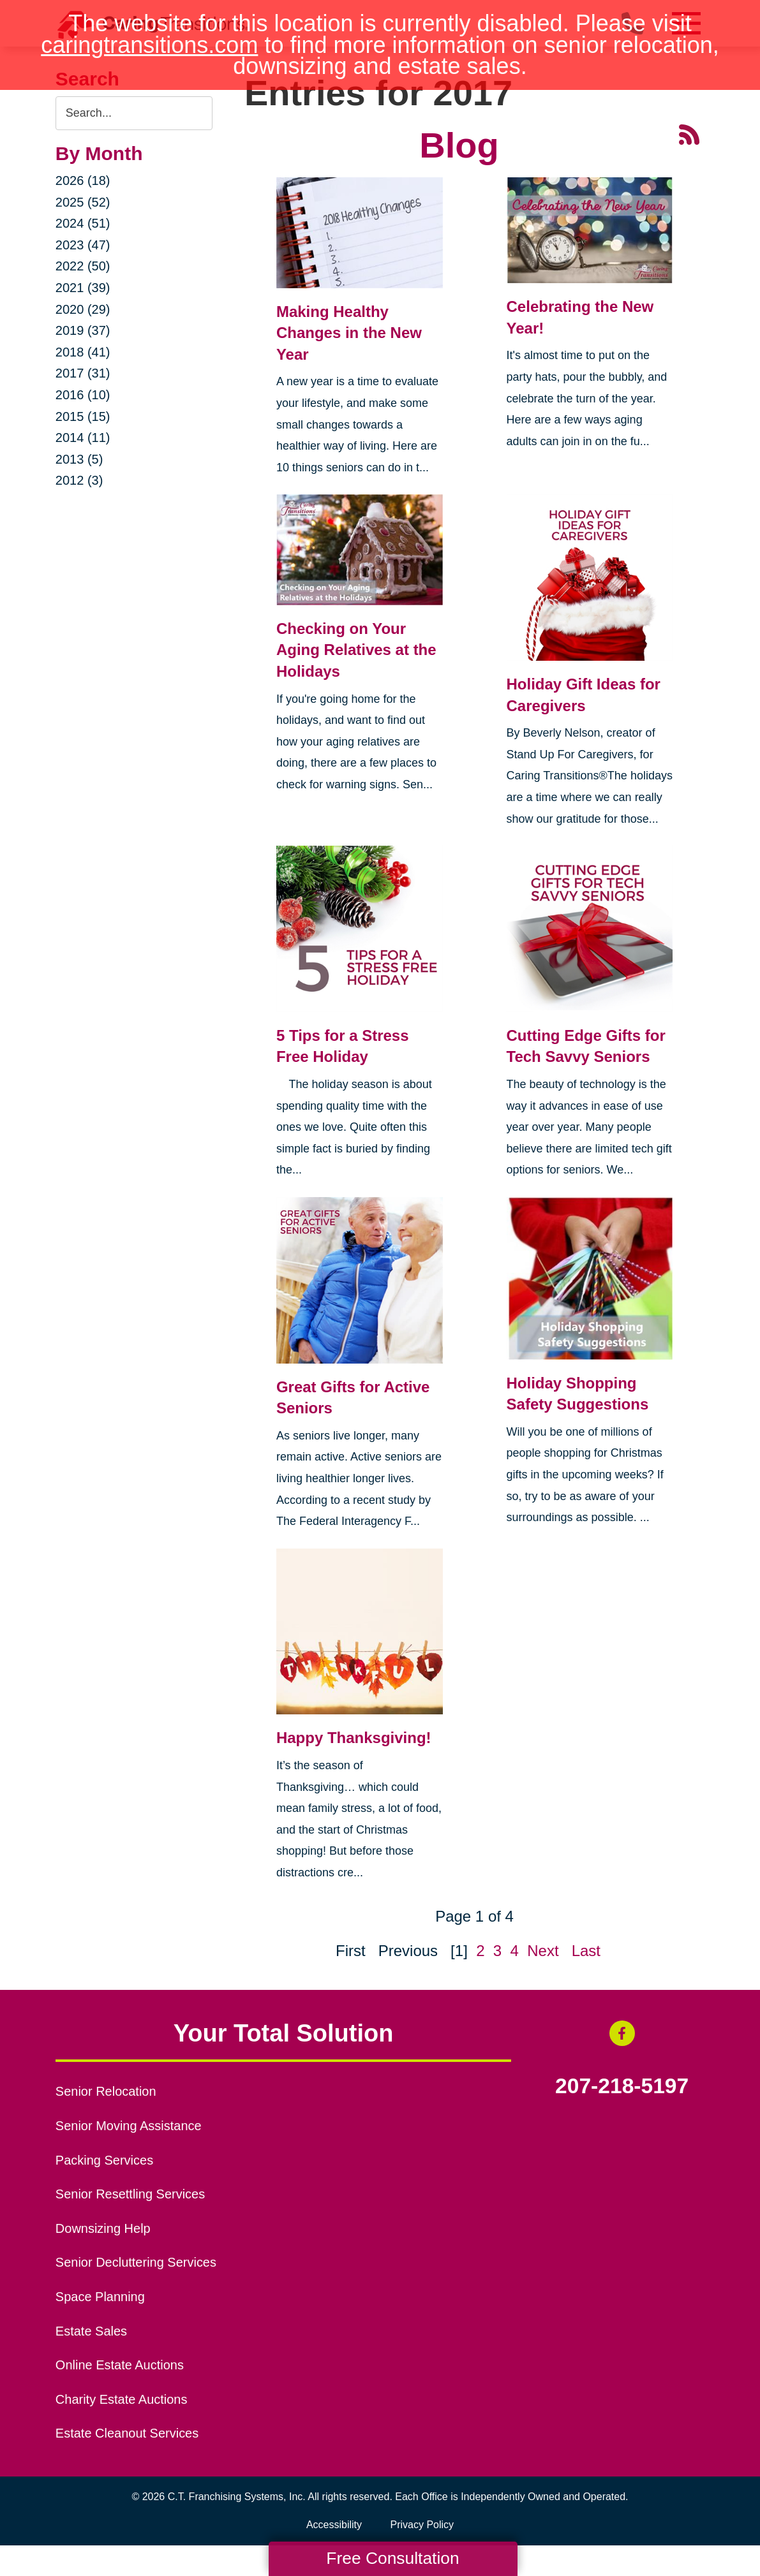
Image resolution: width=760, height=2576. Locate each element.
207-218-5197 (622, 2086)
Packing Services (104, 2160)
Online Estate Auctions (120, 2365)
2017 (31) (83, 373)
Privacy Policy (422, 2524)
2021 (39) (83, 288)
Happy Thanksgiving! (353, 1737)
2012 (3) (79, 480)
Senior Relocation (106, 2091)
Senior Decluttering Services (136, 2262)
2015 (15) (83, 416)
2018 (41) (83, 352)
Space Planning (100, 2297)
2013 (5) (79, 459)
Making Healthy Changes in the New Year (349, 333)
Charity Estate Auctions (122, 2399)
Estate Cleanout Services (127, 2433)
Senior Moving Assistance (129, 2126)
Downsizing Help (103, 2228)
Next (542, 1950)
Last (586, 1950)
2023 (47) (83, 245)
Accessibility (334, 2524)
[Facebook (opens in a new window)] (622, 2033)
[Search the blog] (134, 113)
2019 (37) (83, 330)
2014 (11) (83, 438)
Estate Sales (91, 2331)
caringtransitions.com (149, 45)
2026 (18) (83, 180)
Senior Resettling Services (130, 2194)
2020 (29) (83, 309)
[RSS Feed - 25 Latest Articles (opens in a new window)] (689, 133)
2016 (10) (83, 395)
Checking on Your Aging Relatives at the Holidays (356, 650)
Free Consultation (392, 2558)
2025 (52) (83, 202)
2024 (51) (83, 223)
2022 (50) (83, 266)
